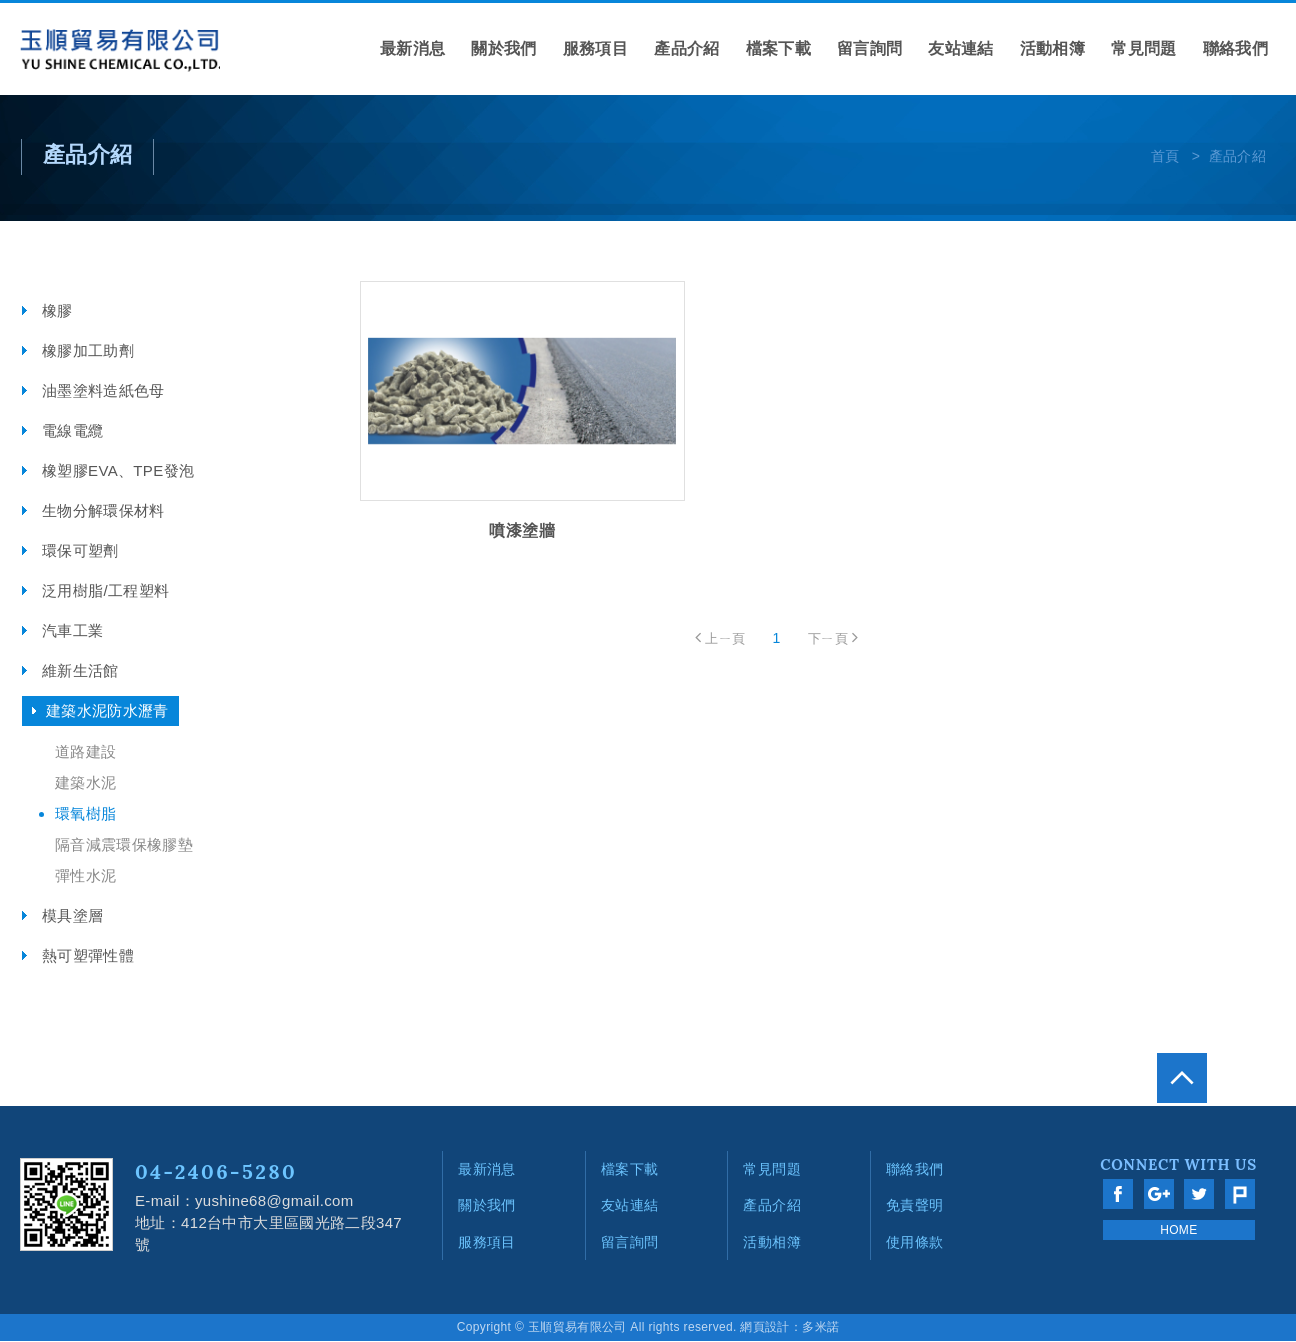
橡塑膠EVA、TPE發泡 (118, 471)
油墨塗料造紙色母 (103, 391)
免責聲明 (914, 1206)
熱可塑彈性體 (88, 956)
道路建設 (85, 752)
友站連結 (960, 48)
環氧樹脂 (85, 814)
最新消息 (412, 48)
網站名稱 (120, 52)
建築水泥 (85, 783)
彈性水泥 (85, 876)
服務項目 (595, 48)
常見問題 (1143, 48)
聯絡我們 (1235, 48)
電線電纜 (72, 431)
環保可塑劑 (80, 551)
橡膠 (57, 311)
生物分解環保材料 (103, 511)
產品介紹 (686, 48)
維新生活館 (80, 671)
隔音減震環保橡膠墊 (124, 845)
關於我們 (503, 48)
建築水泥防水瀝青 (107, 711)
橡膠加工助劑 (88, 351)
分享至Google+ (1159, 1195)
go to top (1251, 1049)
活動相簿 (1052, 48)
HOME (1178, 1231)
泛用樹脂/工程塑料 (105, 591)
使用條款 (914, 1242)
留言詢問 (869, 48)
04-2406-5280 (216, 1172)
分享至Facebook (1118, 1195)
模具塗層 (72, 916)
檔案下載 (778, 48)
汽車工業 (72, 631)
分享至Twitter (1199, 1195)
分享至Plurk (1240, 1195)
